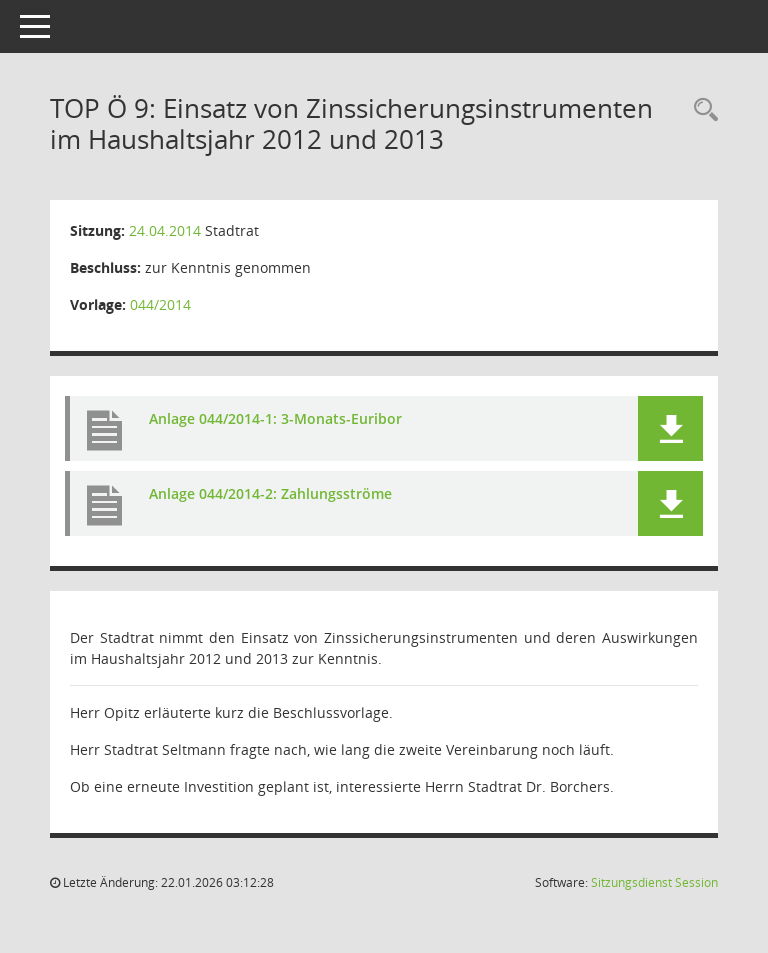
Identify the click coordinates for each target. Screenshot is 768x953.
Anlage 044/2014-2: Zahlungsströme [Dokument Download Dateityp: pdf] (270, 493)
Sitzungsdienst (654, 882)
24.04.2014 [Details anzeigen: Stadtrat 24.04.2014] (165, 230)
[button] (670, 428)
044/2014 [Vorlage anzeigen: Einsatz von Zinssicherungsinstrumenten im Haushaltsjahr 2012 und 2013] (160, 304)
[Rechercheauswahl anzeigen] (701, 110)
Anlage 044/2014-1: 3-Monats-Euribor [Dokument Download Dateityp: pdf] (275, 418)
